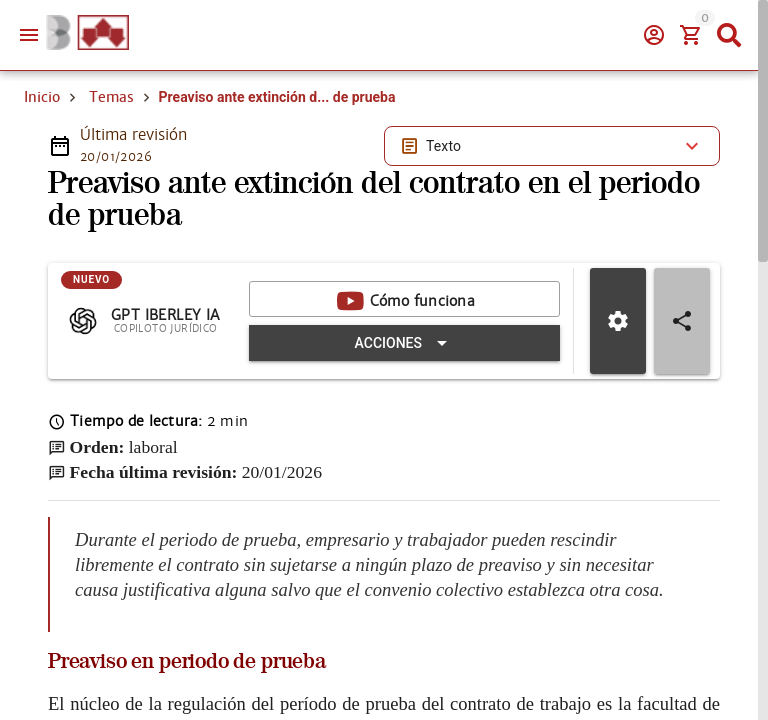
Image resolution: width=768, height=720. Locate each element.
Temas (111, 97)
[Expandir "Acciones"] (404, 343)
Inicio (42, 97)
